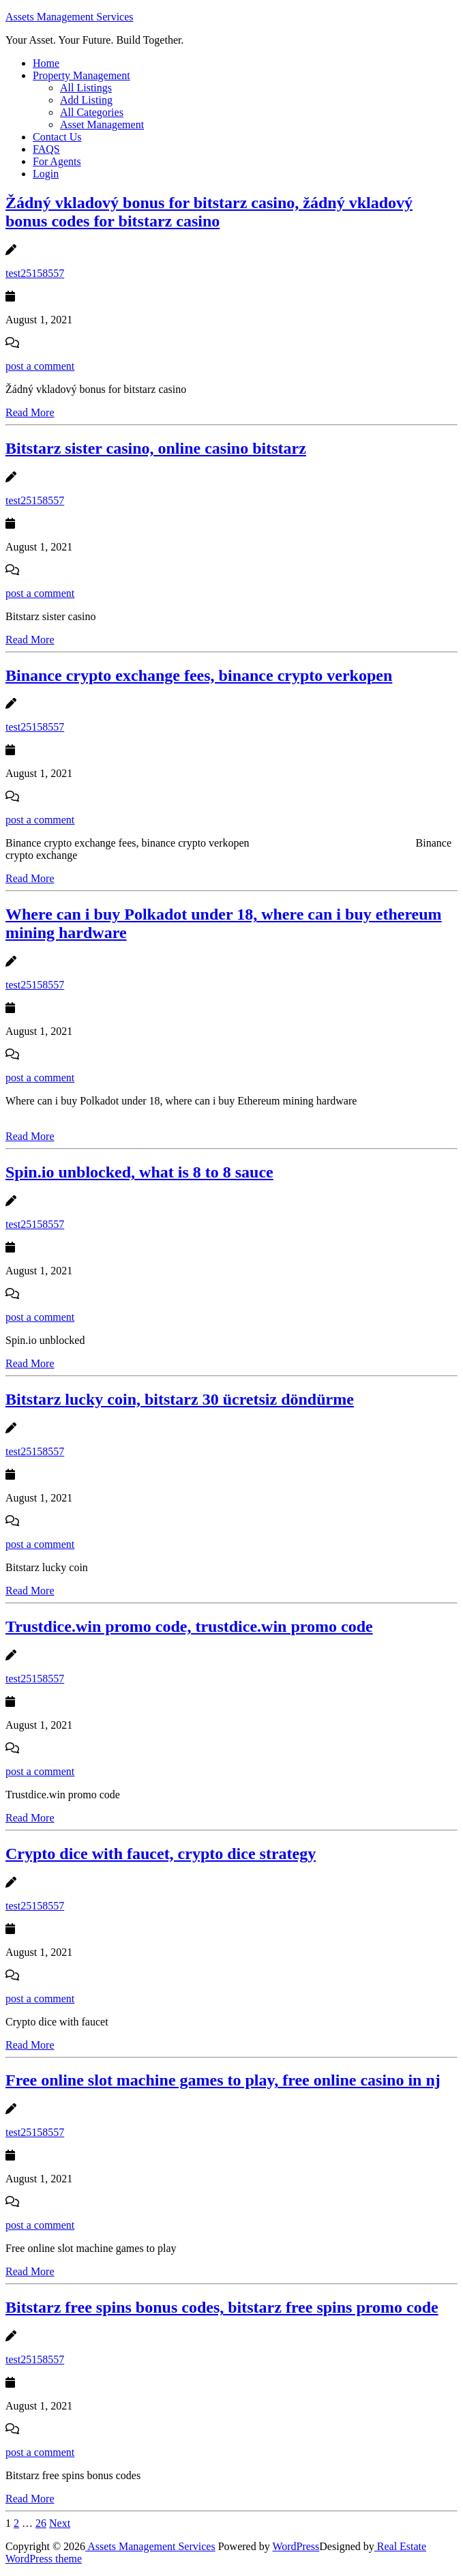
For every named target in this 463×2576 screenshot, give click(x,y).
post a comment (39, 366)
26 (40, 2523)
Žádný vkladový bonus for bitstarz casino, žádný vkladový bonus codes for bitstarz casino (209, 212)
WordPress (295, 2546)
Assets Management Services (69, 17)
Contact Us (57, 137)
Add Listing (86, 100)
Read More (30, 412)
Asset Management (102, 124)
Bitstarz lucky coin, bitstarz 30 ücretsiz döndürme (179, 1399)
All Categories (91, 112)
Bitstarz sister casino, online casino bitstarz (155, 448)
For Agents (57, 161)
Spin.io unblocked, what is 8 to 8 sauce (139, 1172)
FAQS (46, 149)
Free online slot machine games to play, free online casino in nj (222, 2080)
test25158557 (34, 273)
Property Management (81, 75)
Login (46, 173)
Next (59, 2523)
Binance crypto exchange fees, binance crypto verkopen (198, 675)
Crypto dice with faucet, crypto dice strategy (160, 1853)
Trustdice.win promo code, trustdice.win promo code (189, 1626)
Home (46, 63)
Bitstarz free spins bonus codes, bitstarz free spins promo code (221, 2307)
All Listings (86, 87)
